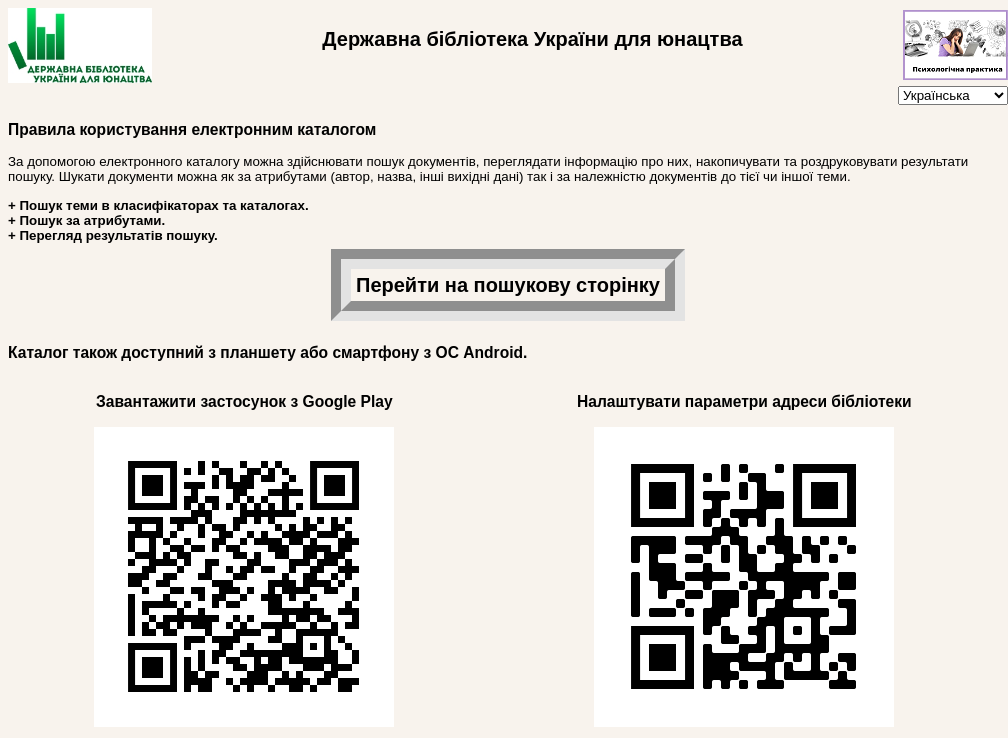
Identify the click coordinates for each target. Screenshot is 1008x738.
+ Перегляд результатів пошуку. (113, 235)
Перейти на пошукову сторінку (508, 285)
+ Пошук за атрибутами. (86, 220)
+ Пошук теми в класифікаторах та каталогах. (158, 205)
